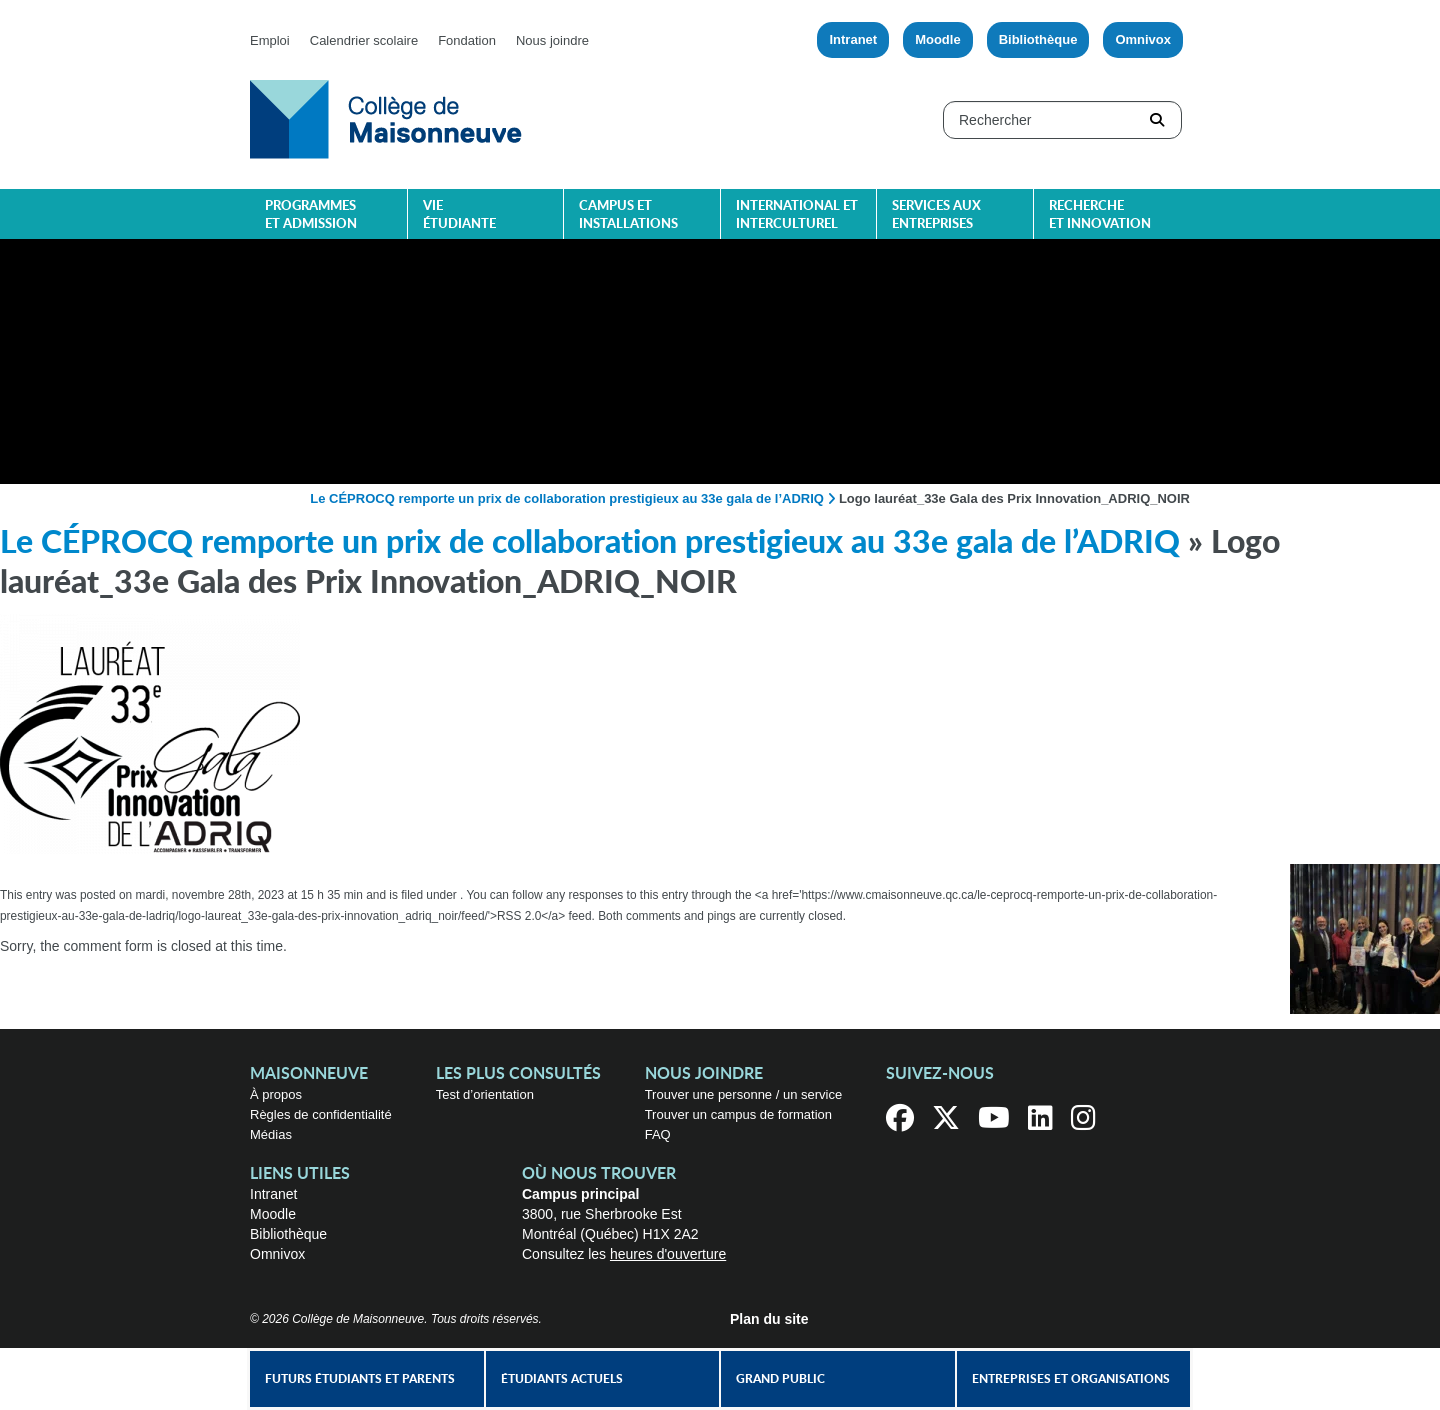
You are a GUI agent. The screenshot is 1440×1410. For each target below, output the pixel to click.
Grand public (780, 1379)
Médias (271, 1134)
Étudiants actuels (562, 1379)
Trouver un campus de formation (738, 1114)
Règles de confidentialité (321, 1114)
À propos (276, 1094)
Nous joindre (552, 40)
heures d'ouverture (668, 1254)
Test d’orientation (485, 1094)
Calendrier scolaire (364, 40)
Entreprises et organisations (1071, 1379)
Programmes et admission (311, 215)
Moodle (938, 39)
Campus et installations (628, 215)
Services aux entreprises (936, 215)
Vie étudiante (459, 215)
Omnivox (1143, 39)
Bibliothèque (1038, 39)
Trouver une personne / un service (744, 1094)
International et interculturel (797, 215)
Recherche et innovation (1100, 215)
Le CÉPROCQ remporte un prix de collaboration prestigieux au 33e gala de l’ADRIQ (567, 498)
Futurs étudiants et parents (360, 1379)
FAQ (658, 1134)
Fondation (467, 40)
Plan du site (769, 1319)
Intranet (853, 39)
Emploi (270, 40)
